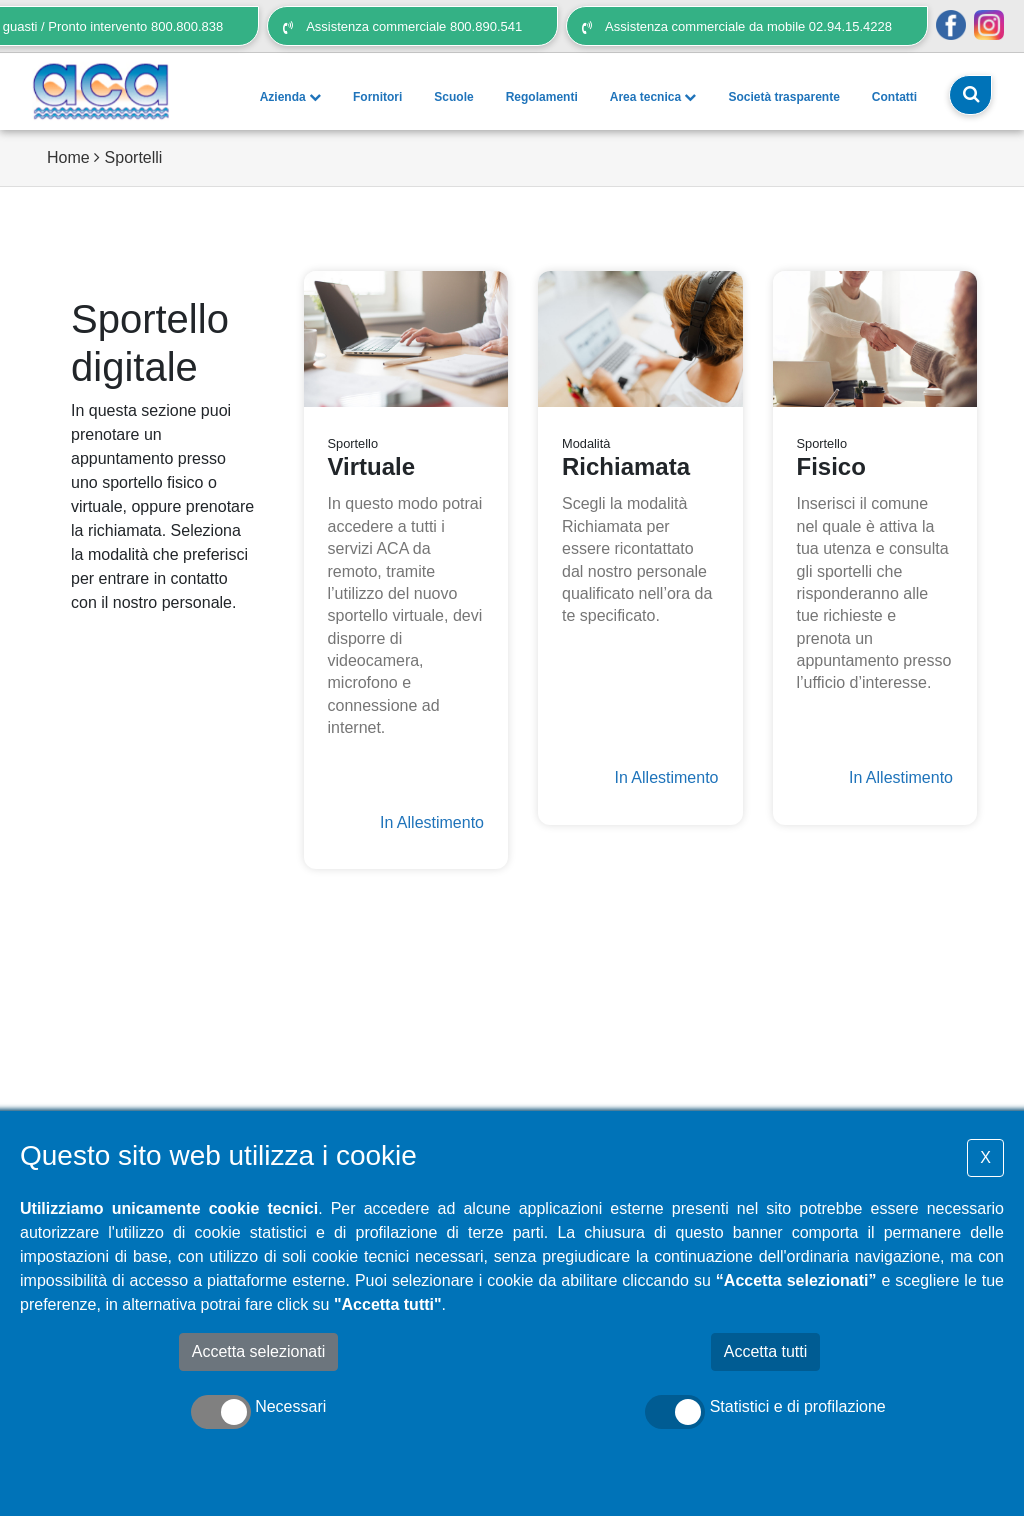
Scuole (453, 97)
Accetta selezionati (258, 1351)
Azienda (290, 97)
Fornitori (377, 97)
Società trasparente (783, 97)
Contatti (894, 97)
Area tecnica (653, 97)
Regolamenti (542, 97)
